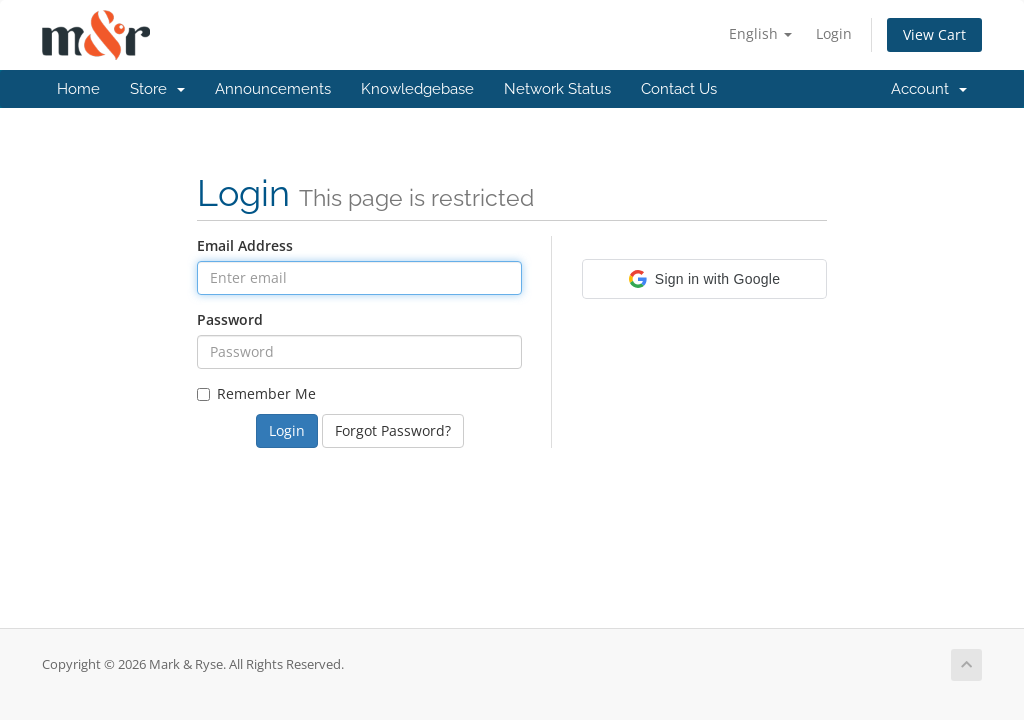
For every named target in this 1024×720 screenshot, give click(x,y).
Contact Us (679, 89)
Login (834, 33)
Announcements (273, 89)
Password (230, 319)
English (760, 33)
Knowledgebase (417, 89)
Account (929, 89)
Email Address (245, 245)
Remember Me (256, 393)
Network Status (557, 89)
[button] (704, 279)
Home (78, 89)
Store (157, 89)
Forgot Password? (393, 430)
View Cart (934, 34)
